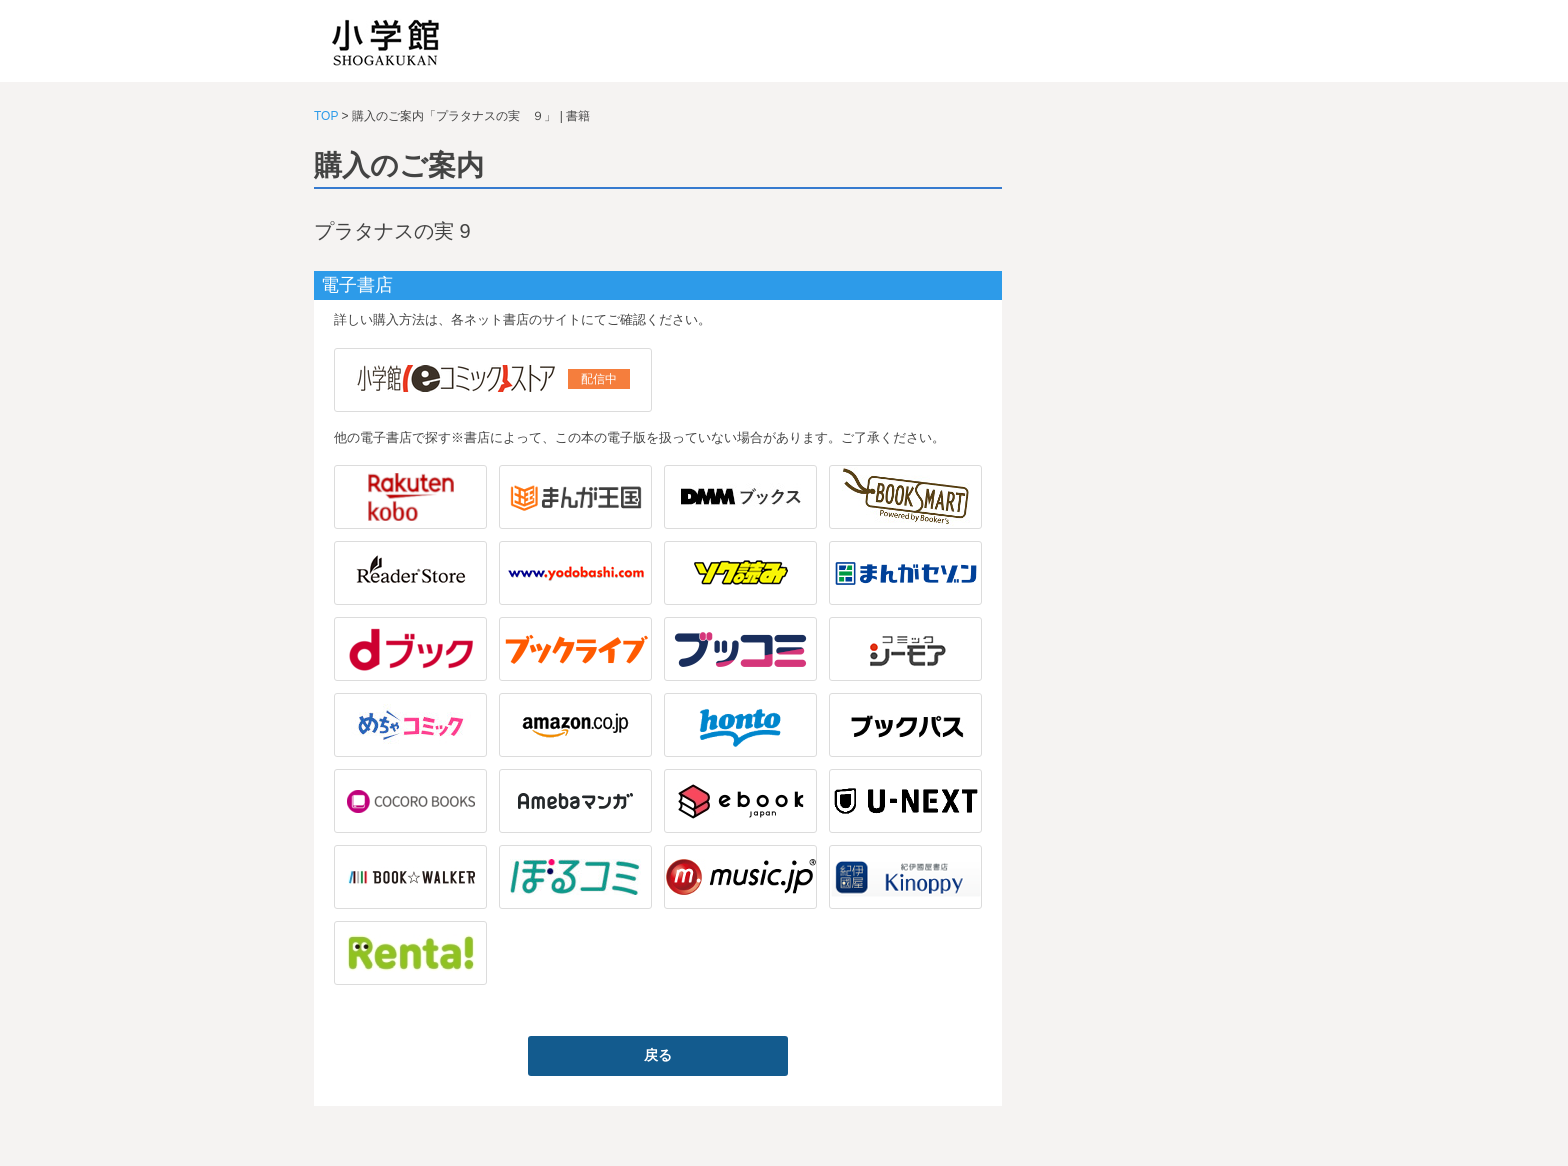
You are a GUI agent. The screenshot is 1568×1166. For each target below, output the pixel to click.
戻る (658, 1055)
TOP (326, 116)
